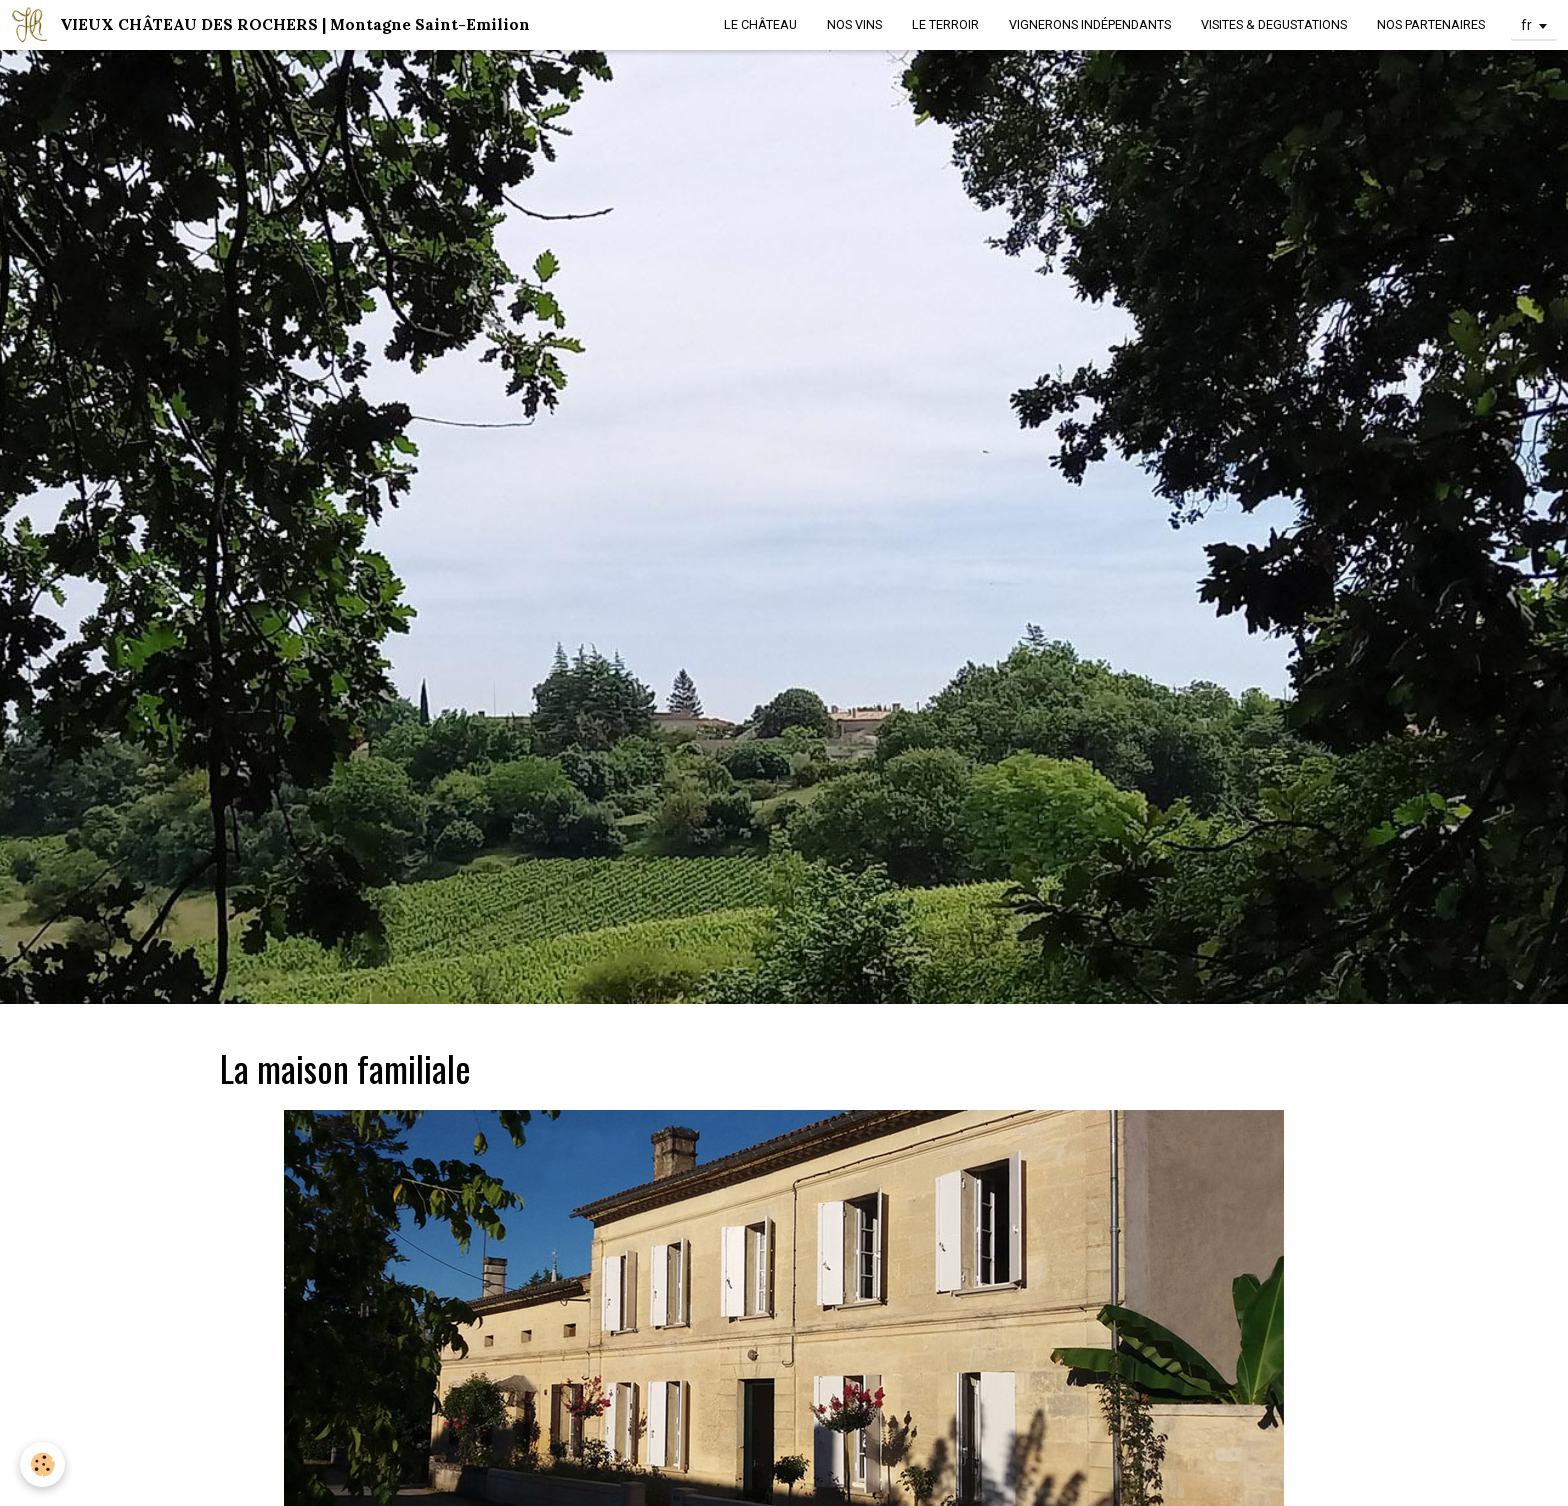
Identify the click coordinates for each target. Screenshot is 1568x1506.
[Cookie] (42, 1464)
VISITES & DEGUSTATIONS (1274, 24)
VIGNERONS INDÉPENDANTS (1090, 24)
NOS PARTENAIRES (1431, 24)
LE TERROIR (945, 24)
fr (1526, 25)
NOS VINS (854, 24)
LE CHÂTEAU (760, 24)
